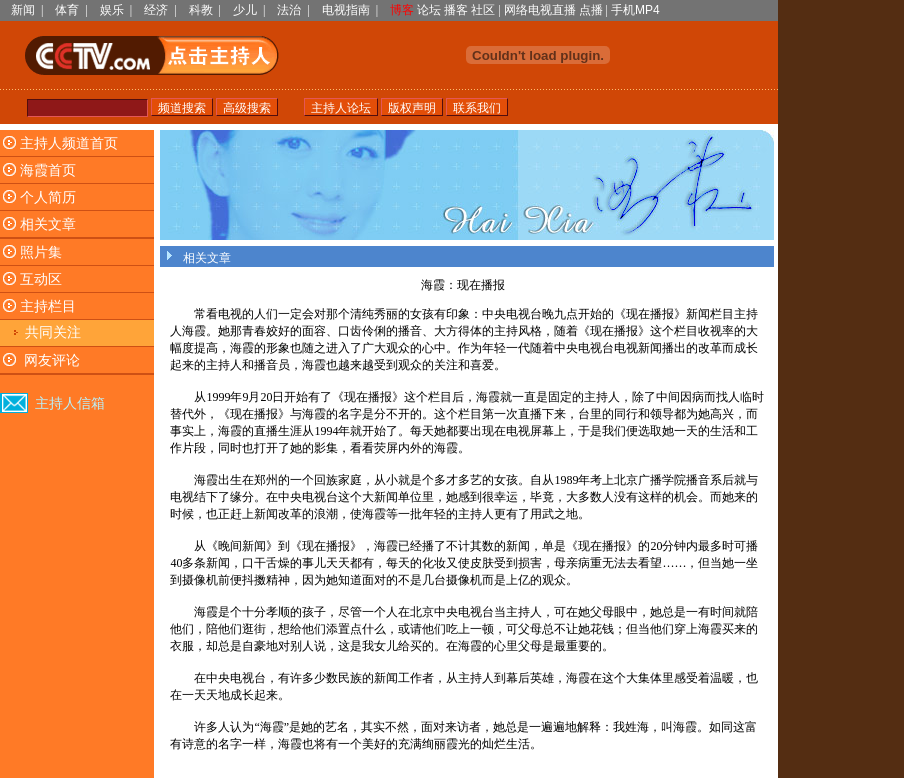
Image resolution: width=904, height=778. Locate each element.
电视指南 (346, 10)
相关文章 (48, 224)
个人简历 (48, 197)
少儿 (245, 10)
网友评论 (52, 360)
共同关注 (53, 332)
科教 (201, 10)
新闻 (23, 10)
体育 (67, 10)
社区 (483, 10)
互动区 (41, 279)
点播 (591, 10)
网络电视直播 (540, 10)
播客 (456, 10)
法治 (289, 10)
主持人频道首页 (69, 143)
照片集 (41, 252)
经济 (156, 10)
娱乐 (112, 10)
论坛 (429, 10)
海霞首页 (48, 170)
